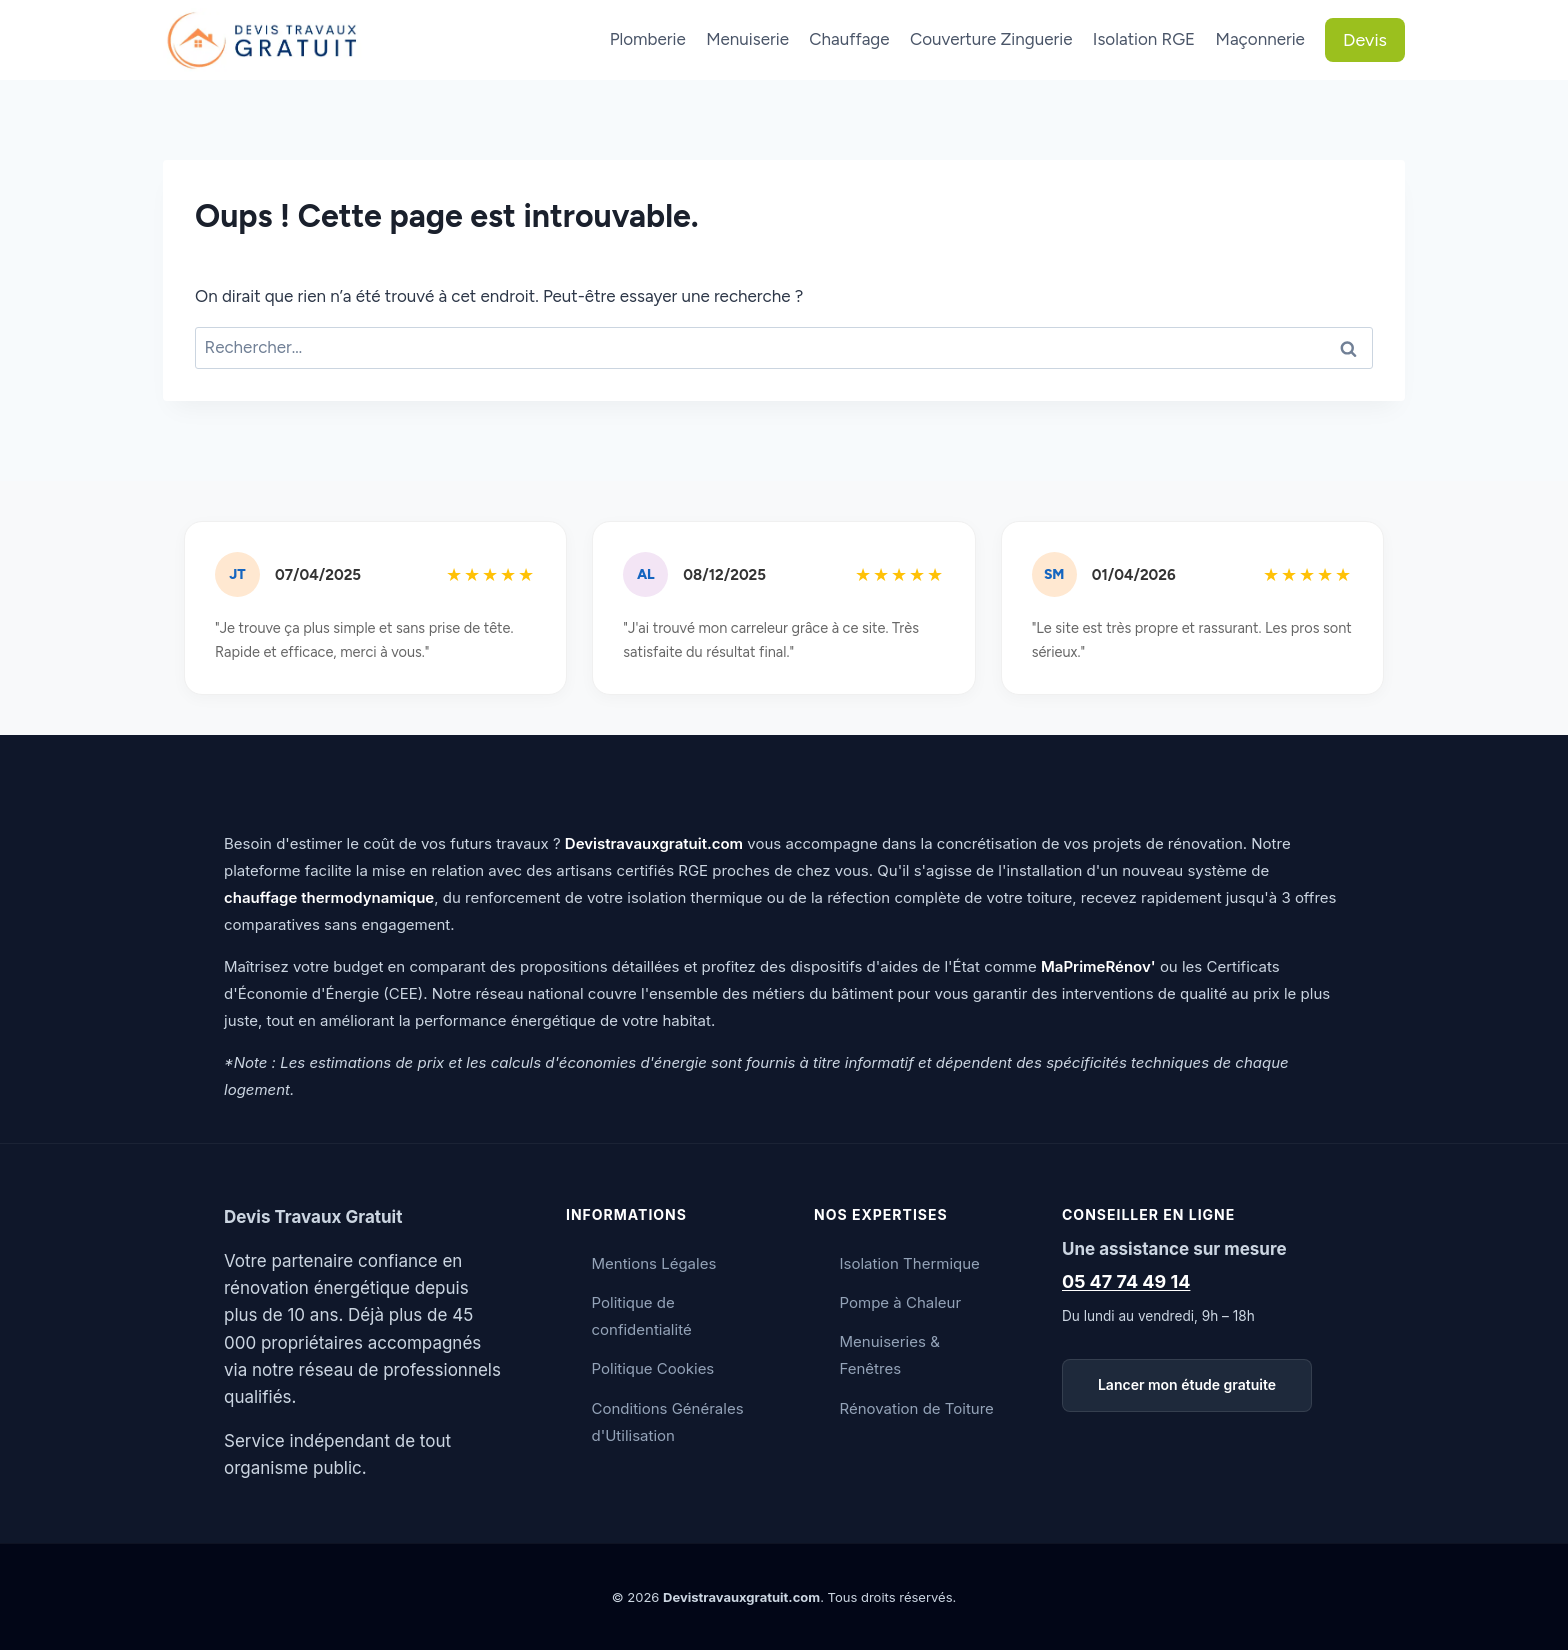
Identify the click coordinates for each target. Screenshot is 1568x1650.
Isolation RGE (1144, 39)
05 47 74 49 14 (1126, 1281)
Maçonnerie (1260, 39)
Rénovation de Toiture (917, 1408)
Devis (1365, 40)
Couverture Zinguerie (991, 39)
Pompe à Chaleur (901, 1302)
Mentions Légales (654, 1263)
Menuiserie (747, 39)
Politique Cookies (653, 1368)
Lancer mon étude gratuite (1187, 1384)
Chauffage (849, 39)
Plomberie (648, 39)
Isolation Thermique (910, 1263)
